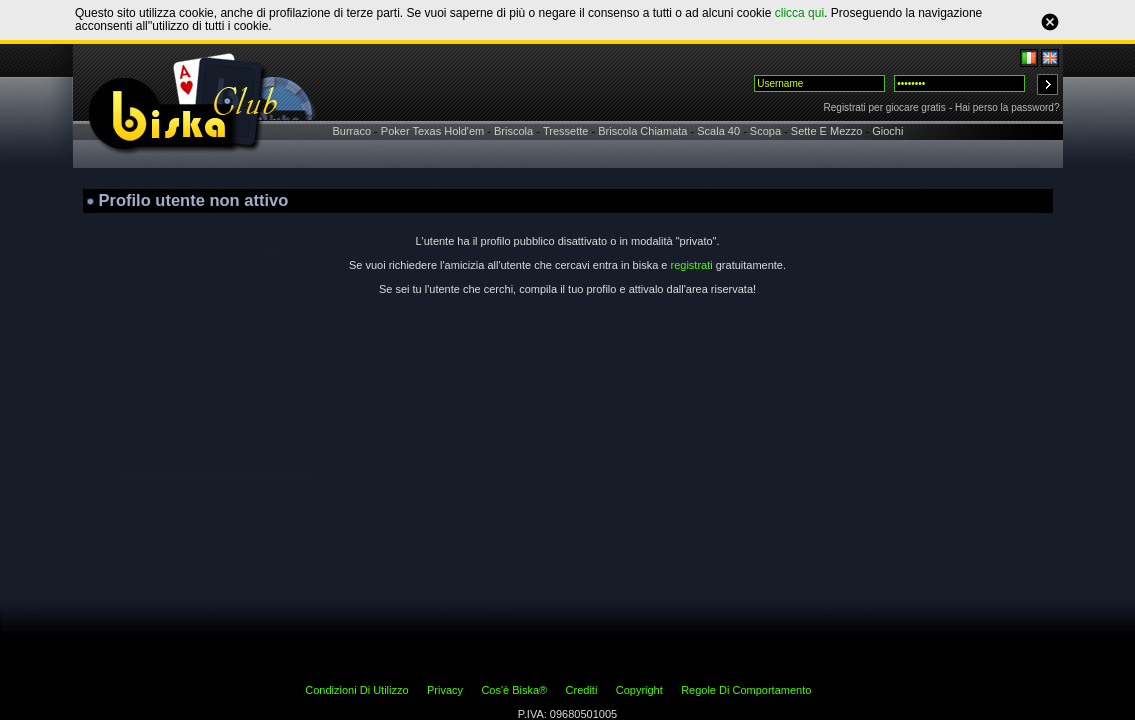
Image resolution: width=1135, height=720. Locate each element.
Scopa (765, 131)
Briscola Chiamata (642, 131)
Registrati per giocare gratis (885, 107)
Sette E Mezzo (827, 131)
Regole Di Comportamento (746, 690)
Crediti (582, 690)
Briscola (513, 131)
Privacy (445, 690)
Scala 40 (718, 131)
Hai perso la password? (1007, 107)
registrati (691, 265)
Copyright (639, 690)
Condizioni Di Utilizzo (356, 690)
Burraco (352, 131)
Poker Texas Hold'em (432, 131)
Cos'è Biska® (514, 690)
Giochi (887, 131)
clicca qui (799, 13)
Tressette (565, 131)
